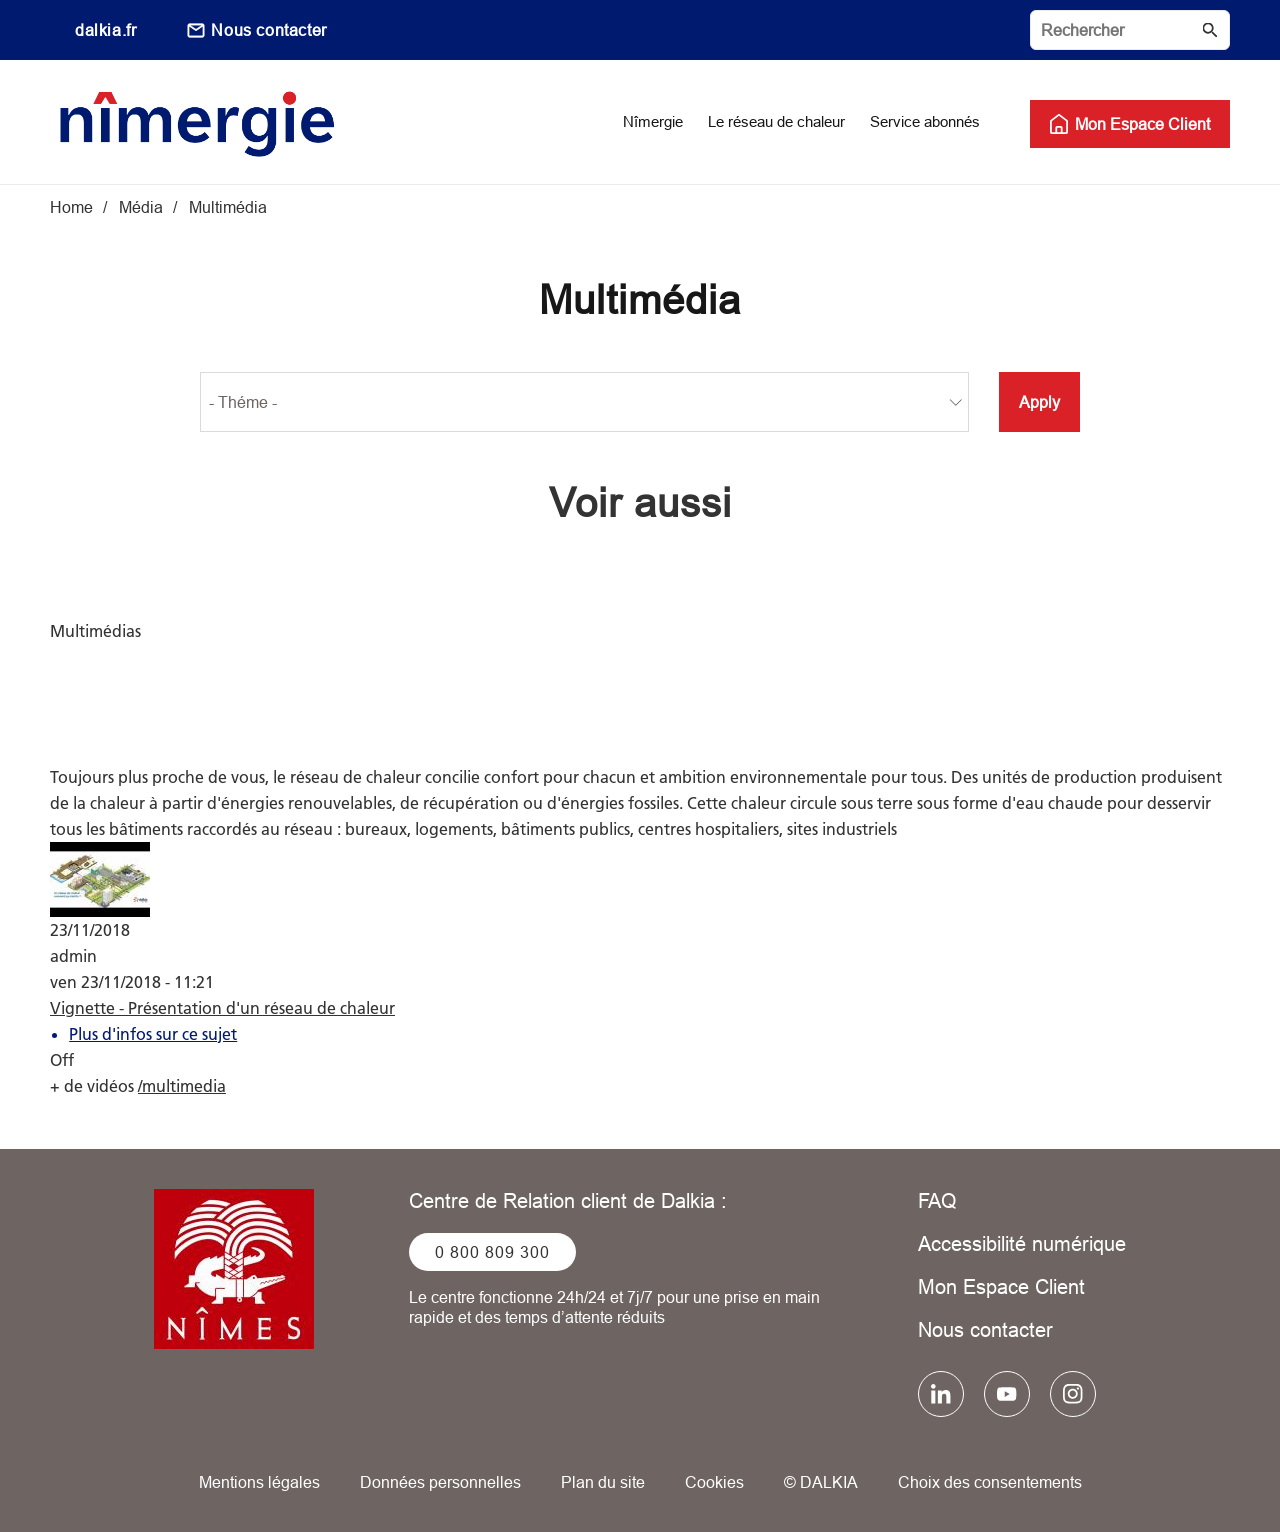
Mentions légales (259, 1482)
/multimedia (182, 1086)
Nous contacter (268, 30)
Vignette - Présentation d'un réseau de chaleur (222, 1008)
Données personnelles (440, 1482)
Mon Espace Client (1001, 1286)
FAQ (937, 1200)
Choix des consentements (990, 1482)
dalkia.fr (105, 30)
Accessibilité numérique (1022, 1243)
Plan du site (603, 1482)
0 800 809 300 (492, 1252)
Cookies (714, 1482)
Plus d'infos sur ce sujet (153, 1034)
